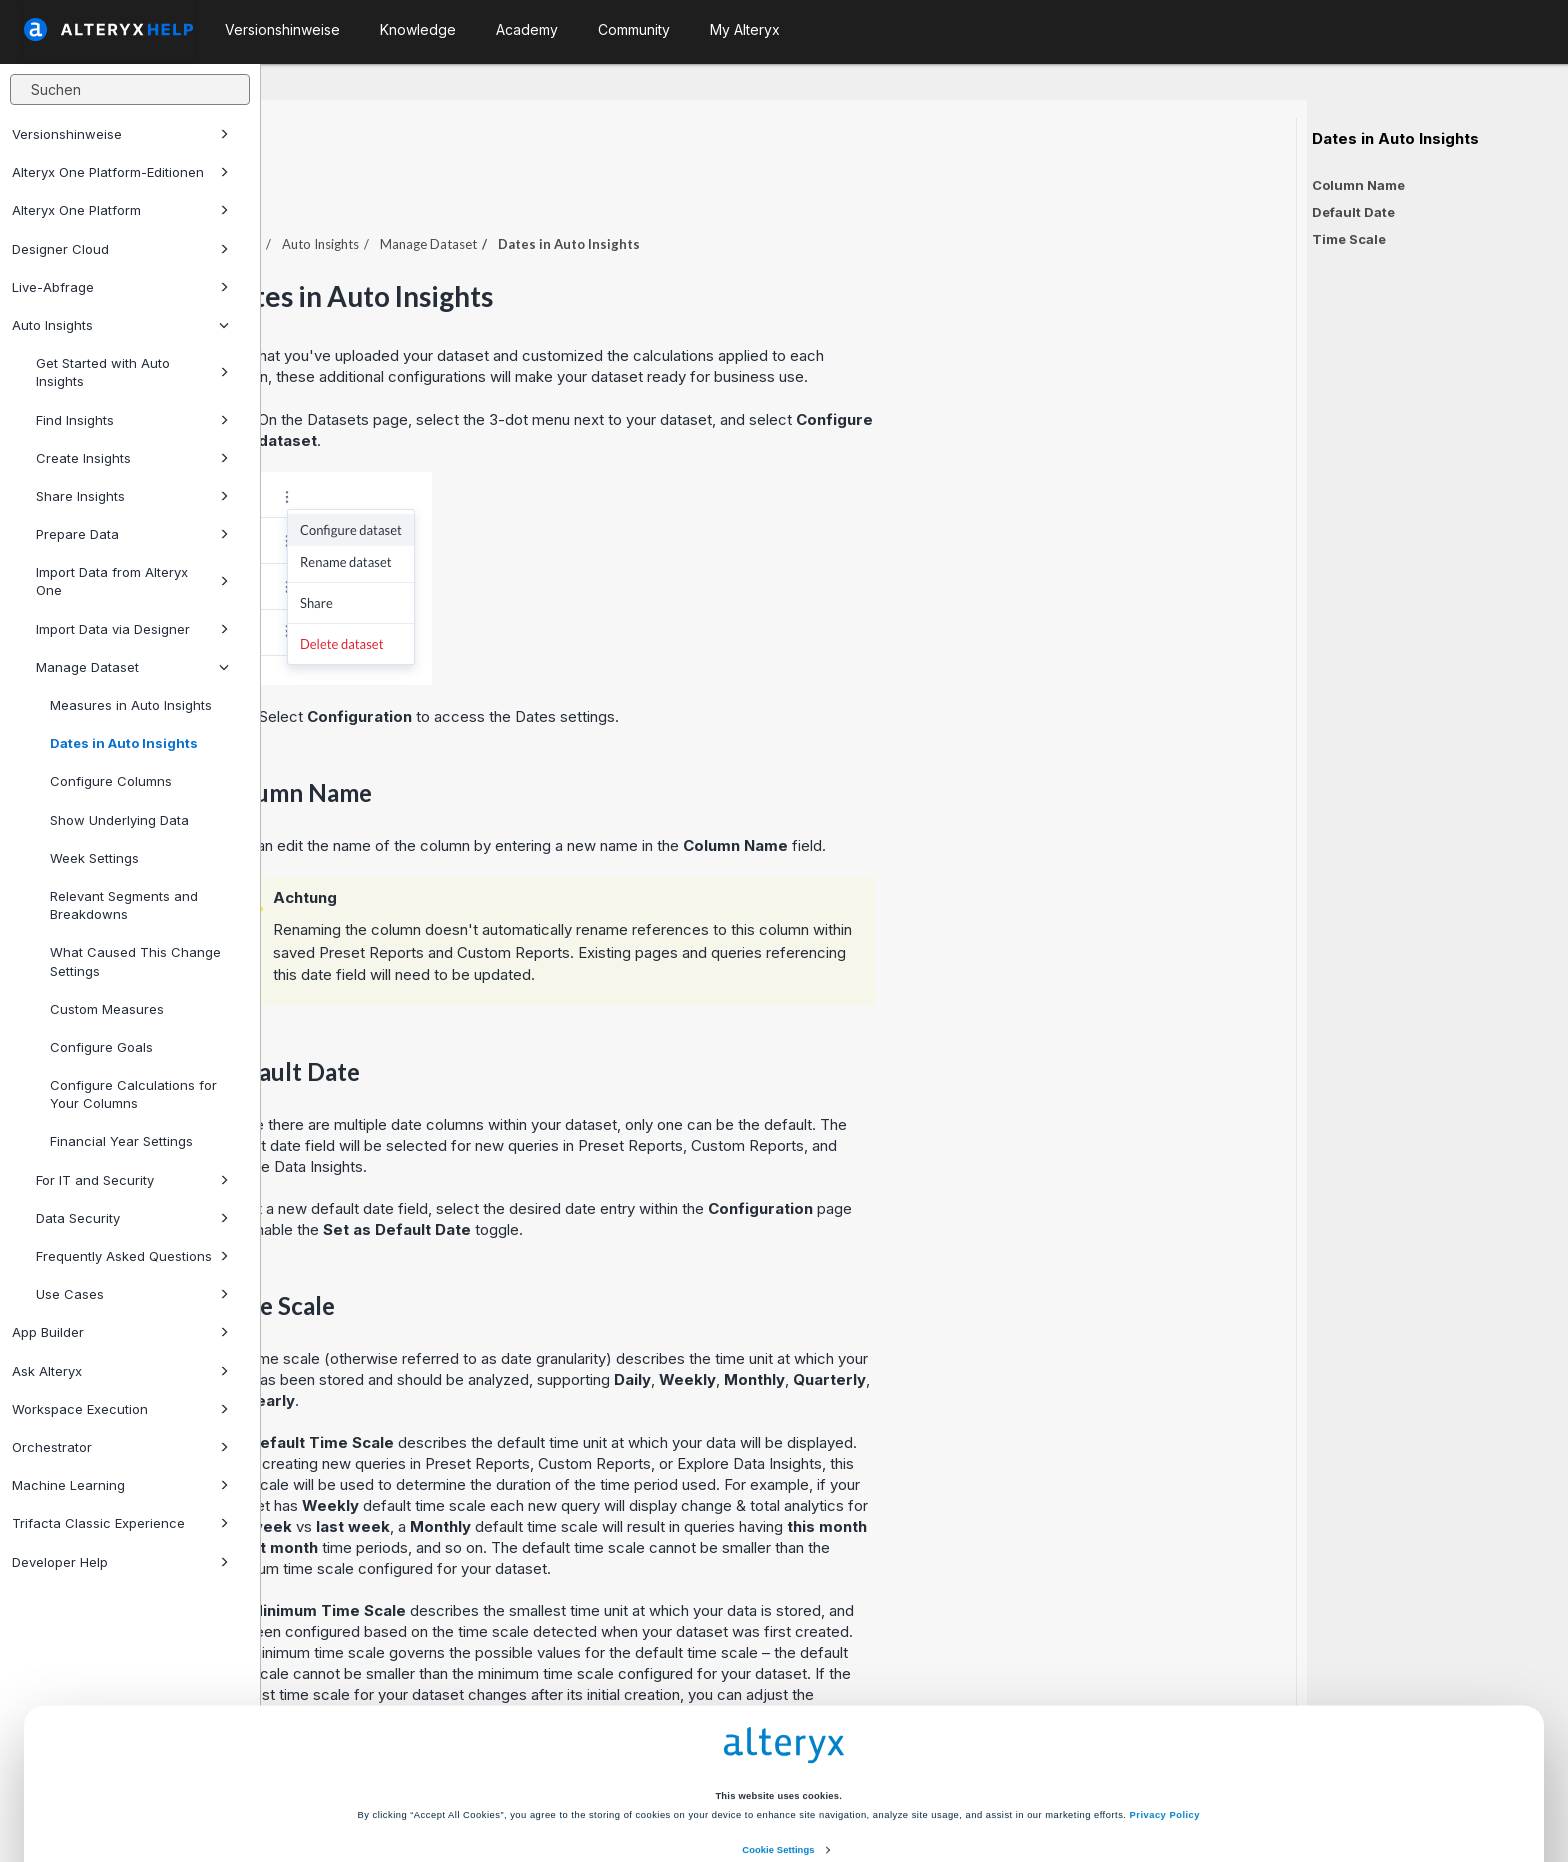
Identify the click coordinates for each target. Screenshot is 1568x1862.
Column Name (1358, 185)
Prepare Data (132, 534)
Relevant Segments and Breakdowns (124, 905)
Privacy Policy (1165, 1708)
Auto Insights (120, 325)
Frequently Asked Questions (132, 1256)
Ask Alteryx (120, 1371)
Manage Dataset (132, 667)
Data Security (132, 1218)
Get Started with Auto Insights (132, 372)
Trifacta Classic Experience (120, 1523)
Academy (527, 29)
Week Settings (94, 858)
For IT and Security (132, 1180)
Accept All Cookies (633, 1785)
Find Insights (132, 420)
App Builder (120, 1332)
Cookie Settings (778, 1743)
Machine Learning (120, 1485)
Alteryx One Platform (120, 210)
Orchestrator (120, 1447)
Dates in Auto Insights (124, 743)
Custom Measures (107, 1009)
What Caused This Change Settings (135, 961)
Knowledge (418, 29)
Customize (935, 1785)
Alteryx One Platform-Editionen (120, 172)
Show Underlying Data (119, 820)
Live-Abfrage (120, 287)
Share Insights (132, 496)
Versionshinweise (120, 134)
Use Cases (132, 1294)
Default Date (1353, 212)
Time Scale (1349, 239)
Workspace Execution (120, 1409)
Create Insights (132, 458)
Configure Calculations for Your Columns (133, 1094)
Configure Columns (111, 781)
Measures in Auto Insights (131, 705)
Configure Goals (101, 1047)
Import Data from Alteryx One (132, 581)
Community (634, 29)
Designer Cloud (120, 249)
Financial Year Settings (121, 1141)
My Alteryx (745, 29)
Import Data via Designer (132, 629)
